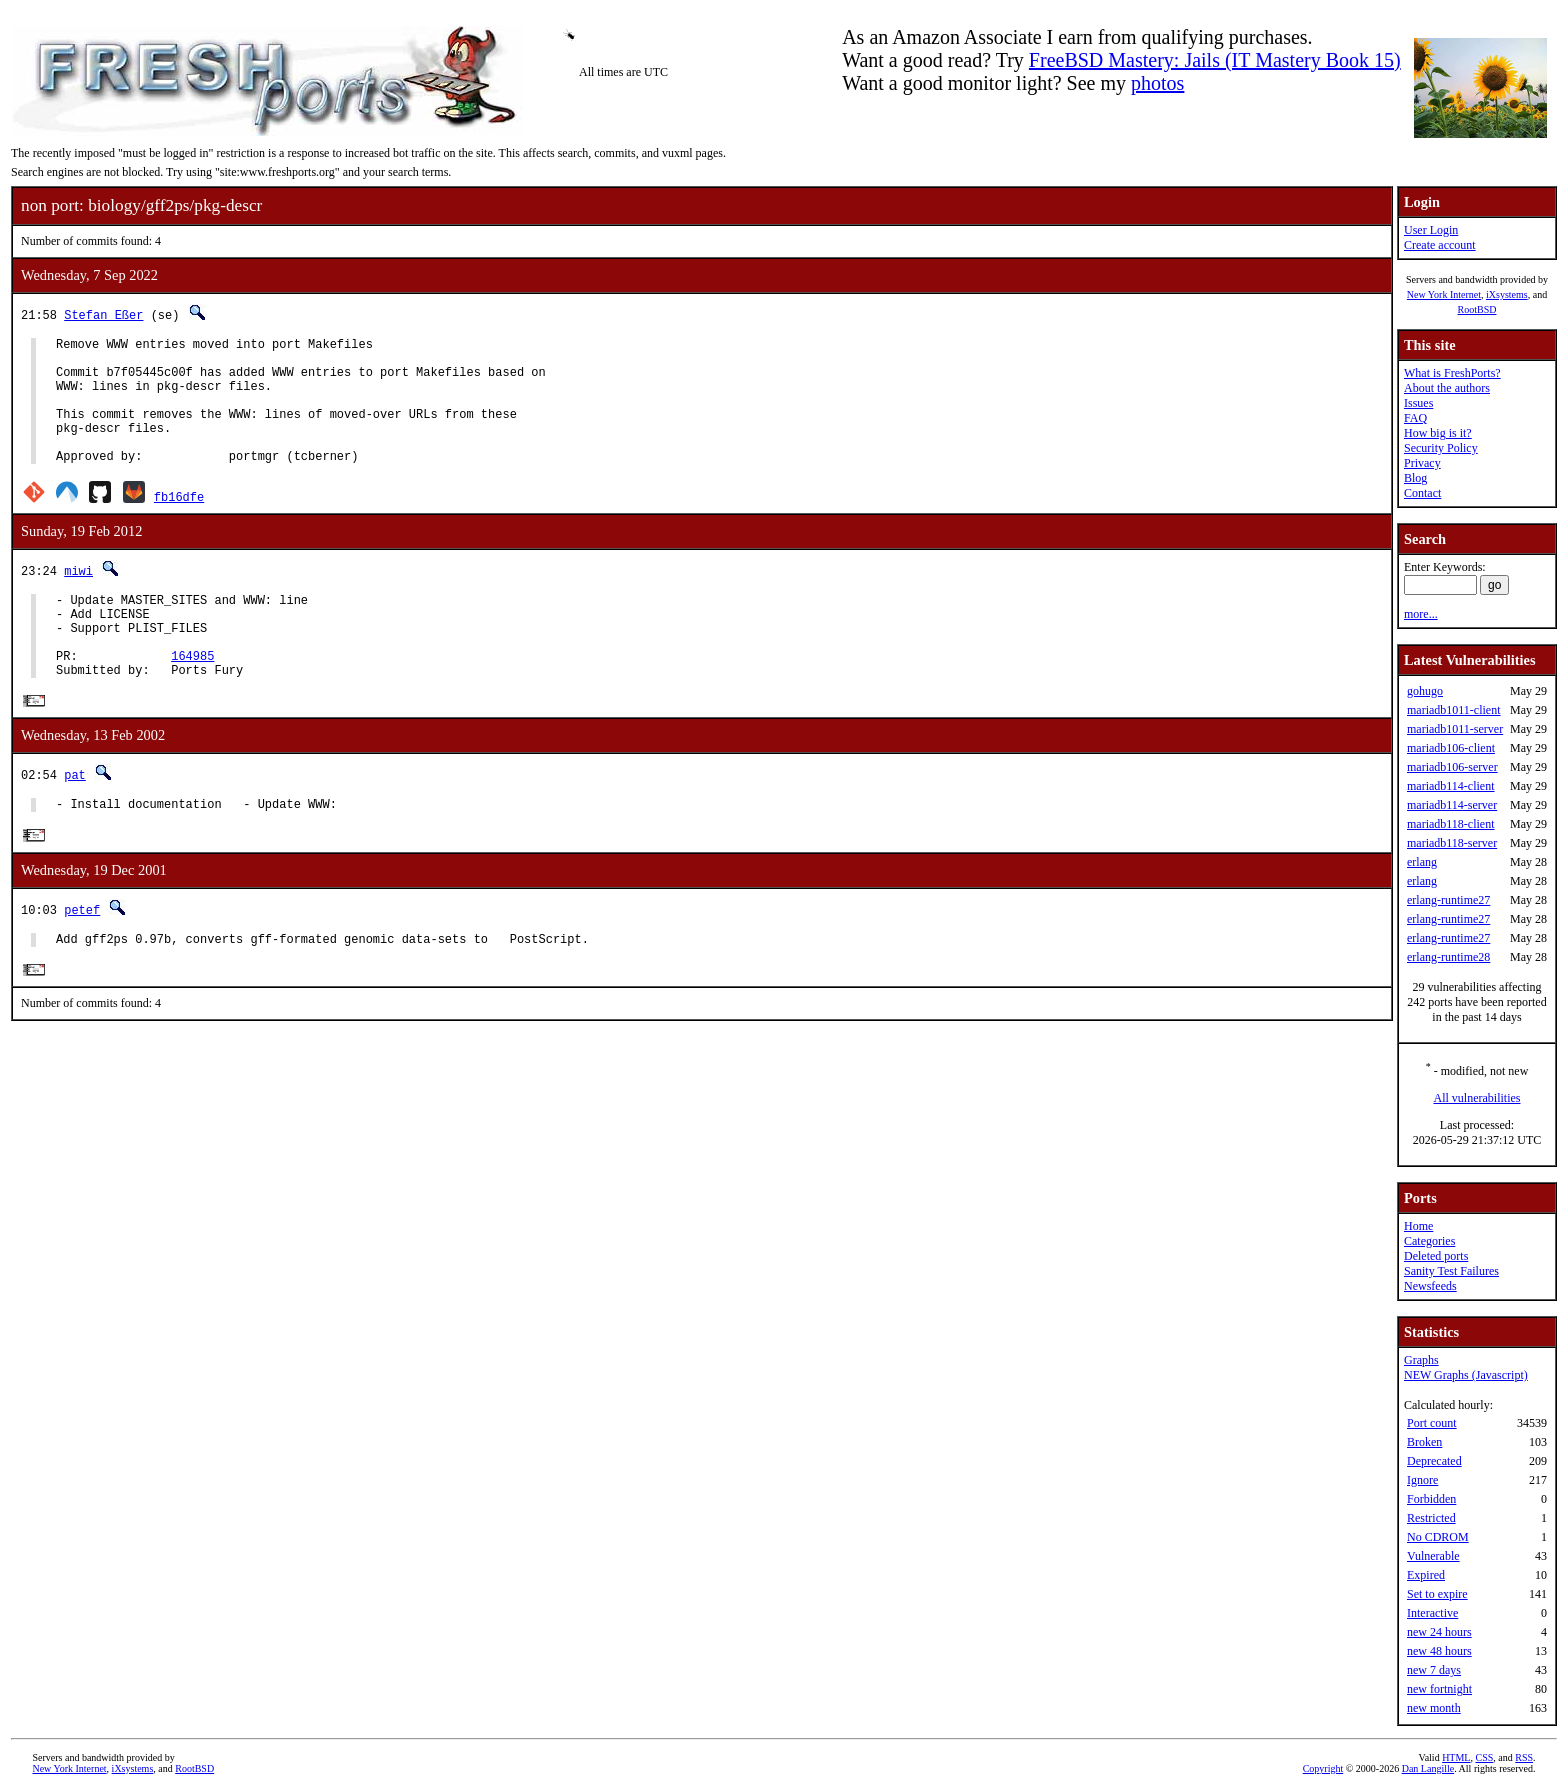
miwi (78, 597)
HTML (1456, 1757)
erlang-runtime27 (1448, 900)
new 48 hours (1439, 1651)
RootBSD (1477, 309)
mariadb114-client (1451, 786)
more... (1421, 614)
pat (75, 820)
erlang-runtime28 (1448, 957)
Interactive (1432, 1613)
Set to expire (1437, 1594)
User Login (1431, 230)
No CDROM (1438, 1537)
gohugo (1425, 691)
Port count (1432, 1423)
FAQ (1415, 418)
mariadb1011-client (1454, 710)
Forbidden (1431, 1499)
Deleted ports (1436, 1256)
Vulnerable (1433, 1556)
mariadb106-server (1452, 767)
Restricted (1431, 1518)
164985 (192, 697)
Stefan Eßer (103, 314)
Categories (1429, 1241)
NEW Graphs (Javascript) (1466, 1375)
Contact (1422, 493)
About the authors (1447, 388)
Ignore (1422, 1480)
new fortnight (1439, 1689)
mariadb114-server (1452, 805)
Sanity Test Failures (1451, 1271)
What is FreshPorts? (1452, 373)
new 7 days (1434, 1670)
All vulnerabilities (1477, 1098)
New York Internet (1444, 294)
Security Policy (1441, 448)
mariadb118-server (1452, 843)
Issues (1418, 403)
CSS (1484, 1757)
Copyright (1323, 1768)
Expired (1426, 1575)
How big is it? (1438, 433)
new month (1434, 1708)
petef (82, 958)
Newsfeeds (1430, 1286)
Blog (1415, 478)
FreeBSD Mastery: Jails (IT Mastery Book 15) (1215, 60)
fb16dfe (179, 523)
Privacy (1422, 463)
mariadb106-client (1451, 748)
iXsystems (1507, 294)
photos (1157, 83)
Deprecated (1434, 1461)
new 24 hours (1439, 1632)
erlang (1422, 862)
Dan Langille (1428, 1768)
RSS (1524, 1757)
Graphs (1421, 1360)
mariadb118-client (1451, 824)
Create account (1440, 245)
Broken (1424, 1442)
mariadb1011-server (1455, 729)
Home (1418, 1226)
